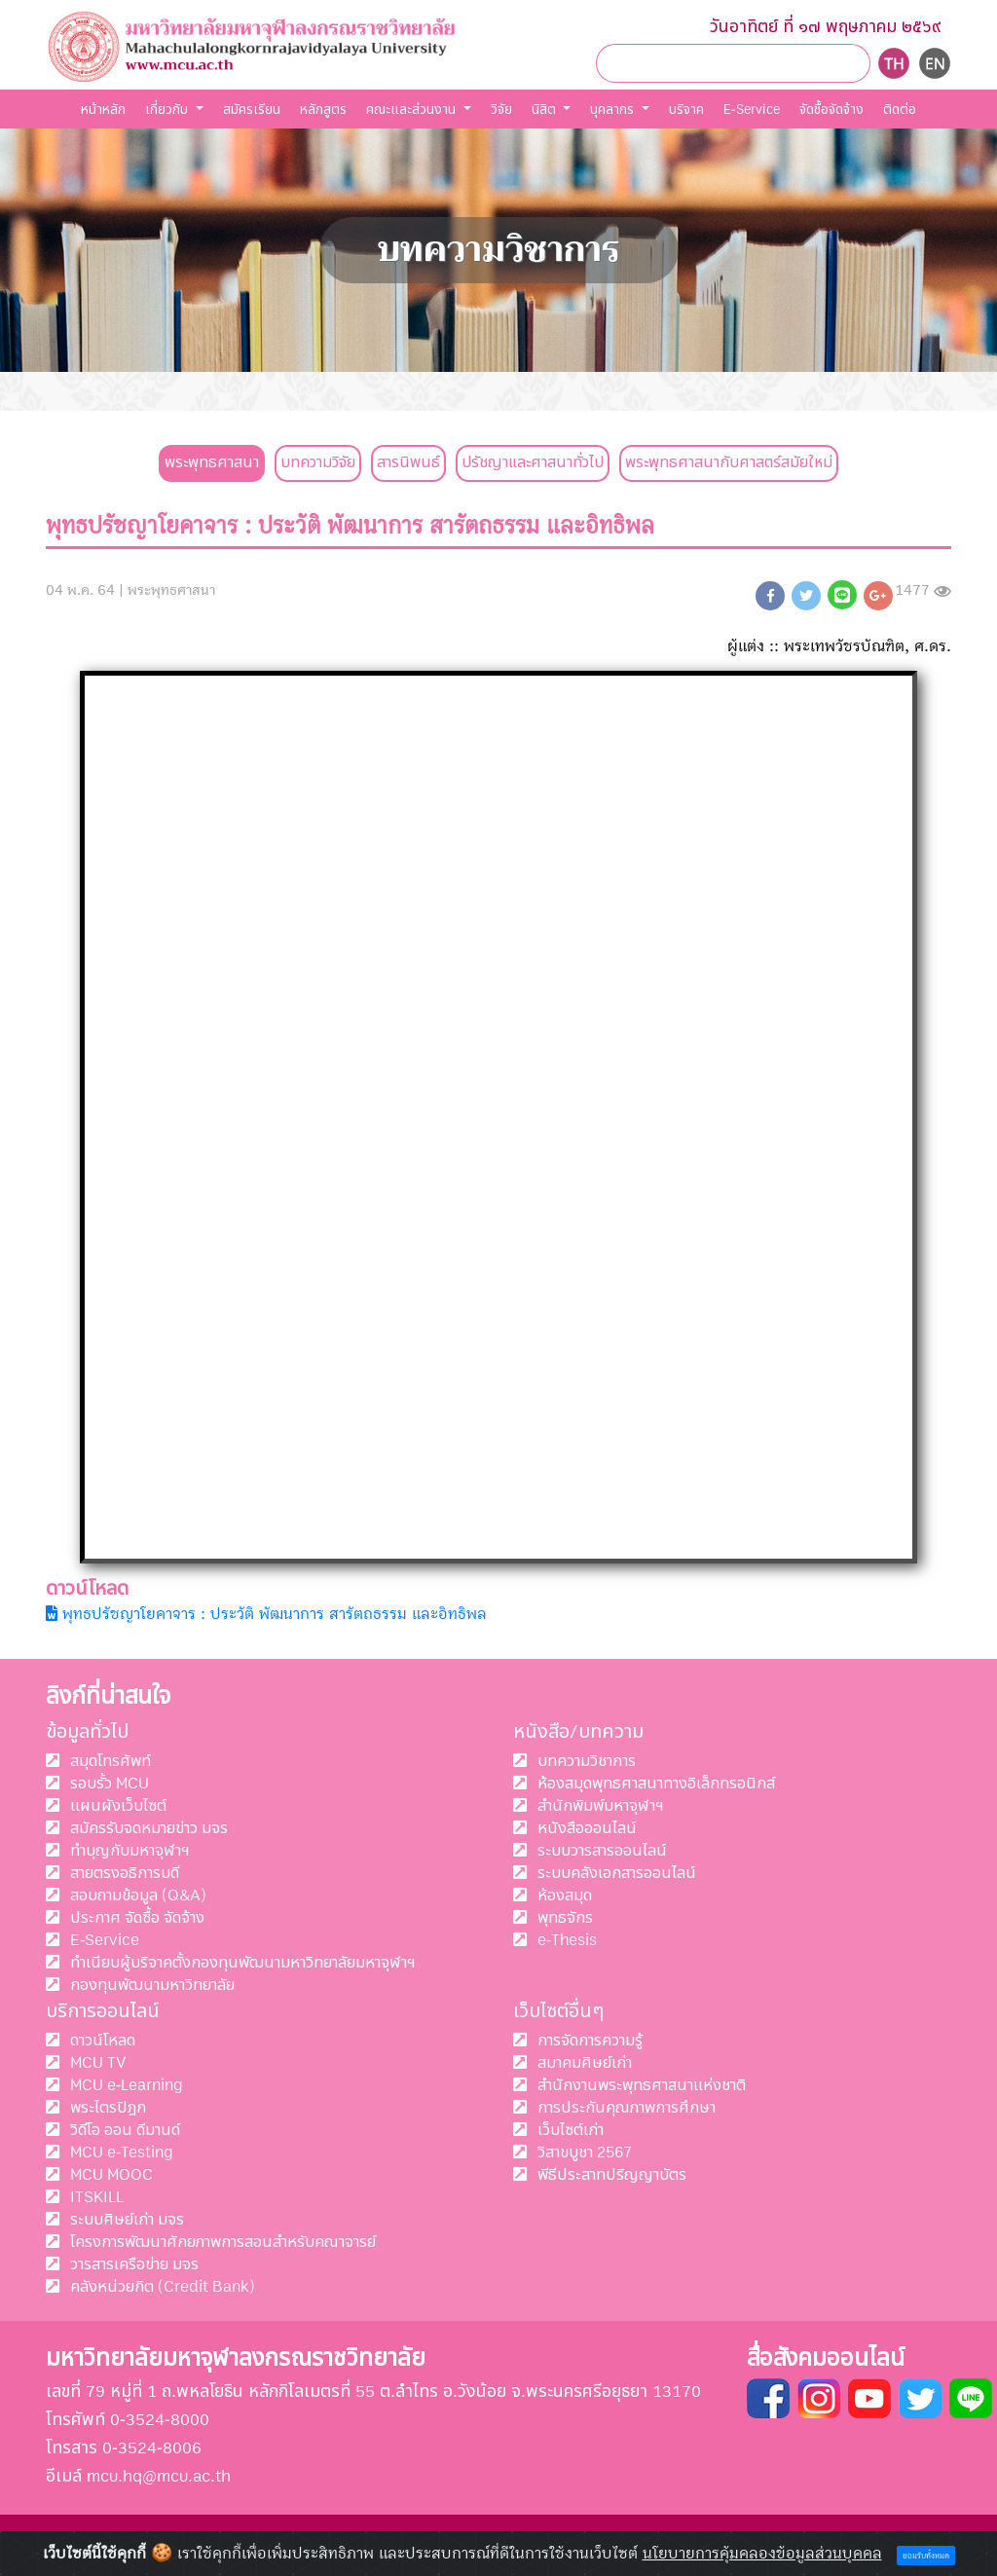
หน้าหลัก (103, 109)
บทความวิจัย (317, 462)
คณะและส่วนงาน (413, 109)
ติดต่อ (899, 109)
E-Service (751, 109)
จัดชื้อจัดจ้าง (831, 109)
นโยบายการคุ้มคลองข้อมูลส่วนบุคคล (762, 2553)
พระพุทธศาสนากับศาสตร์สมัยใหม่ (728, 462)
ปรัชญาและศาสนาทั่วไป (533, 462)
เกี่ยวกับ (168, 109)
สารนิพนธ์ (408, 462)
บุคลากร (614, 109)
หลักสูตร (323, 109)
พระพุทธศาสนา (212, 462)
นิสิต (546, 109)
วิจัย (501, 109)
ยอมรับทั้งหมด (926, 2556)
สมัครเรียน (251, 109)
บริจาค (686, 109)
